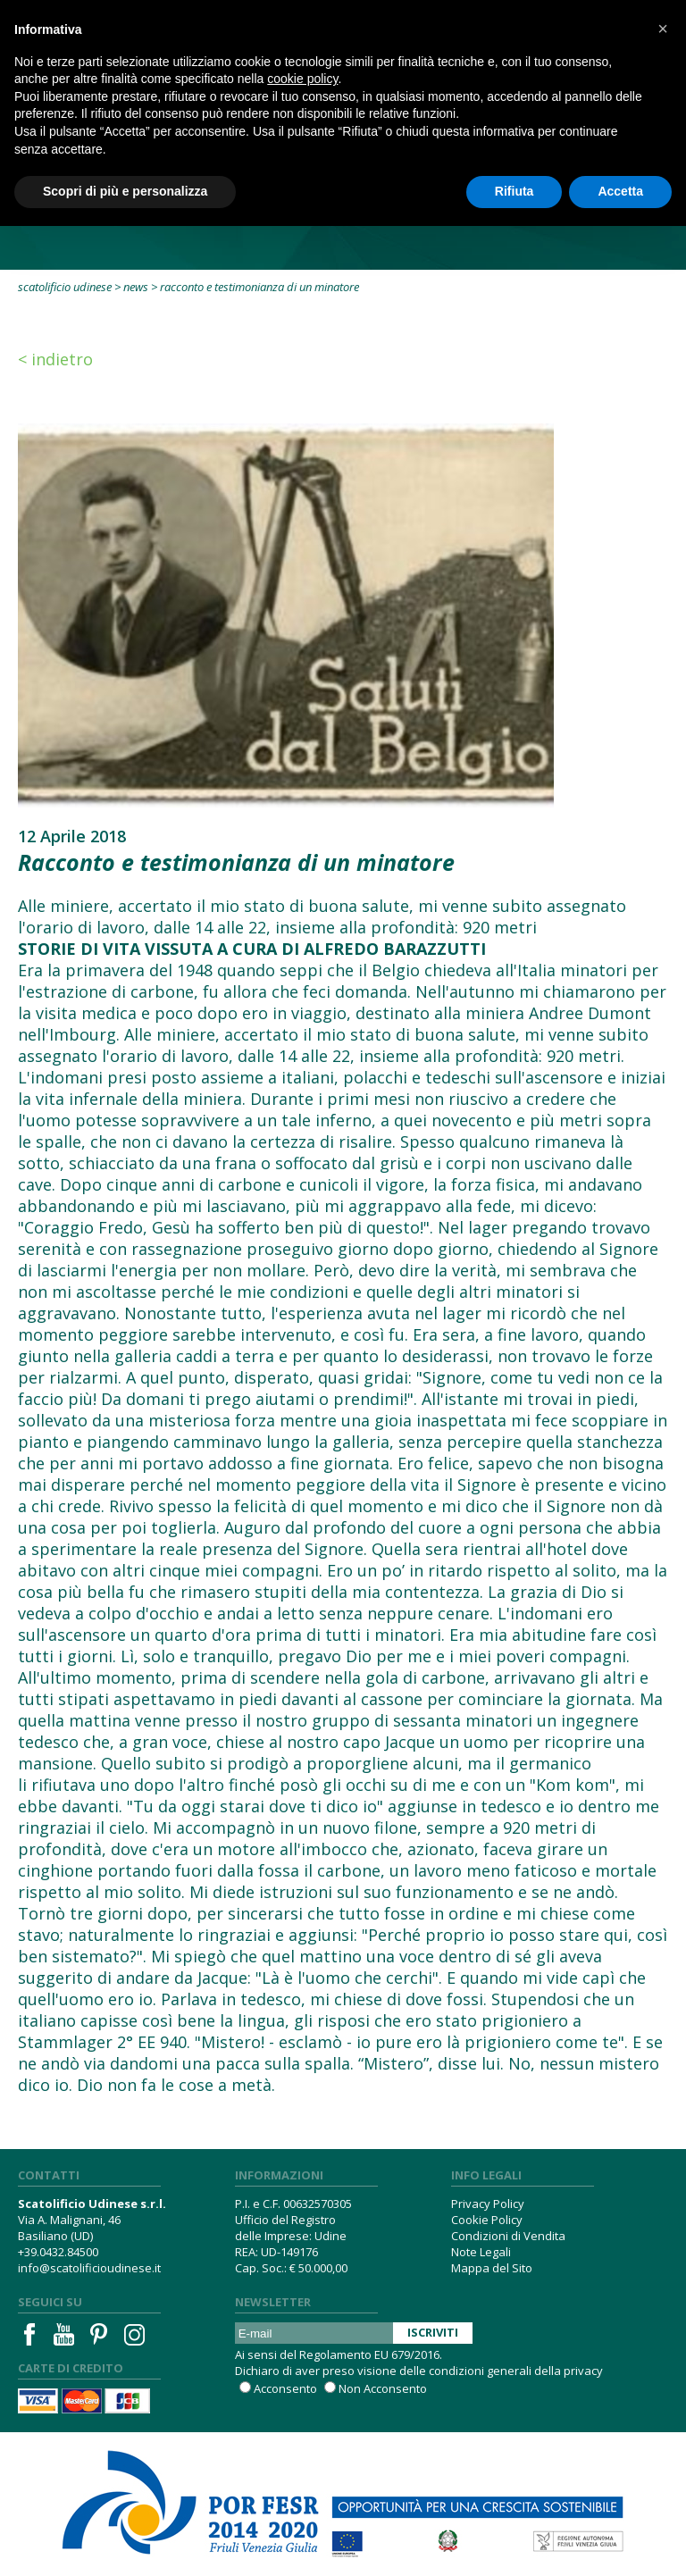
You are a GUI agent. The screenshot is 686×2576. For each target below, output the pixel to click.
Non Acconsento (383, 2388)
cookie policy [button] (302, 78)
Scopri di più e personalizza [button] (125, 191)
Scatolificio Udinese (65, 287)
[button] (662, 28)
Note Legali (481, 2252)
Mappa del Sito (491, 2268)
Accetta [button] (620, 191)
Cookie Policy (487, 2220)
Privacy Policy (487, 2203)
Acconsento (285, 2388)
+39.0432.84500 (58, 2252)
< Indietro (55, 359)
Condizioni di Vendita (508, 2236)
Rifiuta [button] (514, 191)
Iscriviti (432, 2332)
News (135, 287)
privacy (583, 2371)
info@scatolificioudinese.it (89, 2268)
